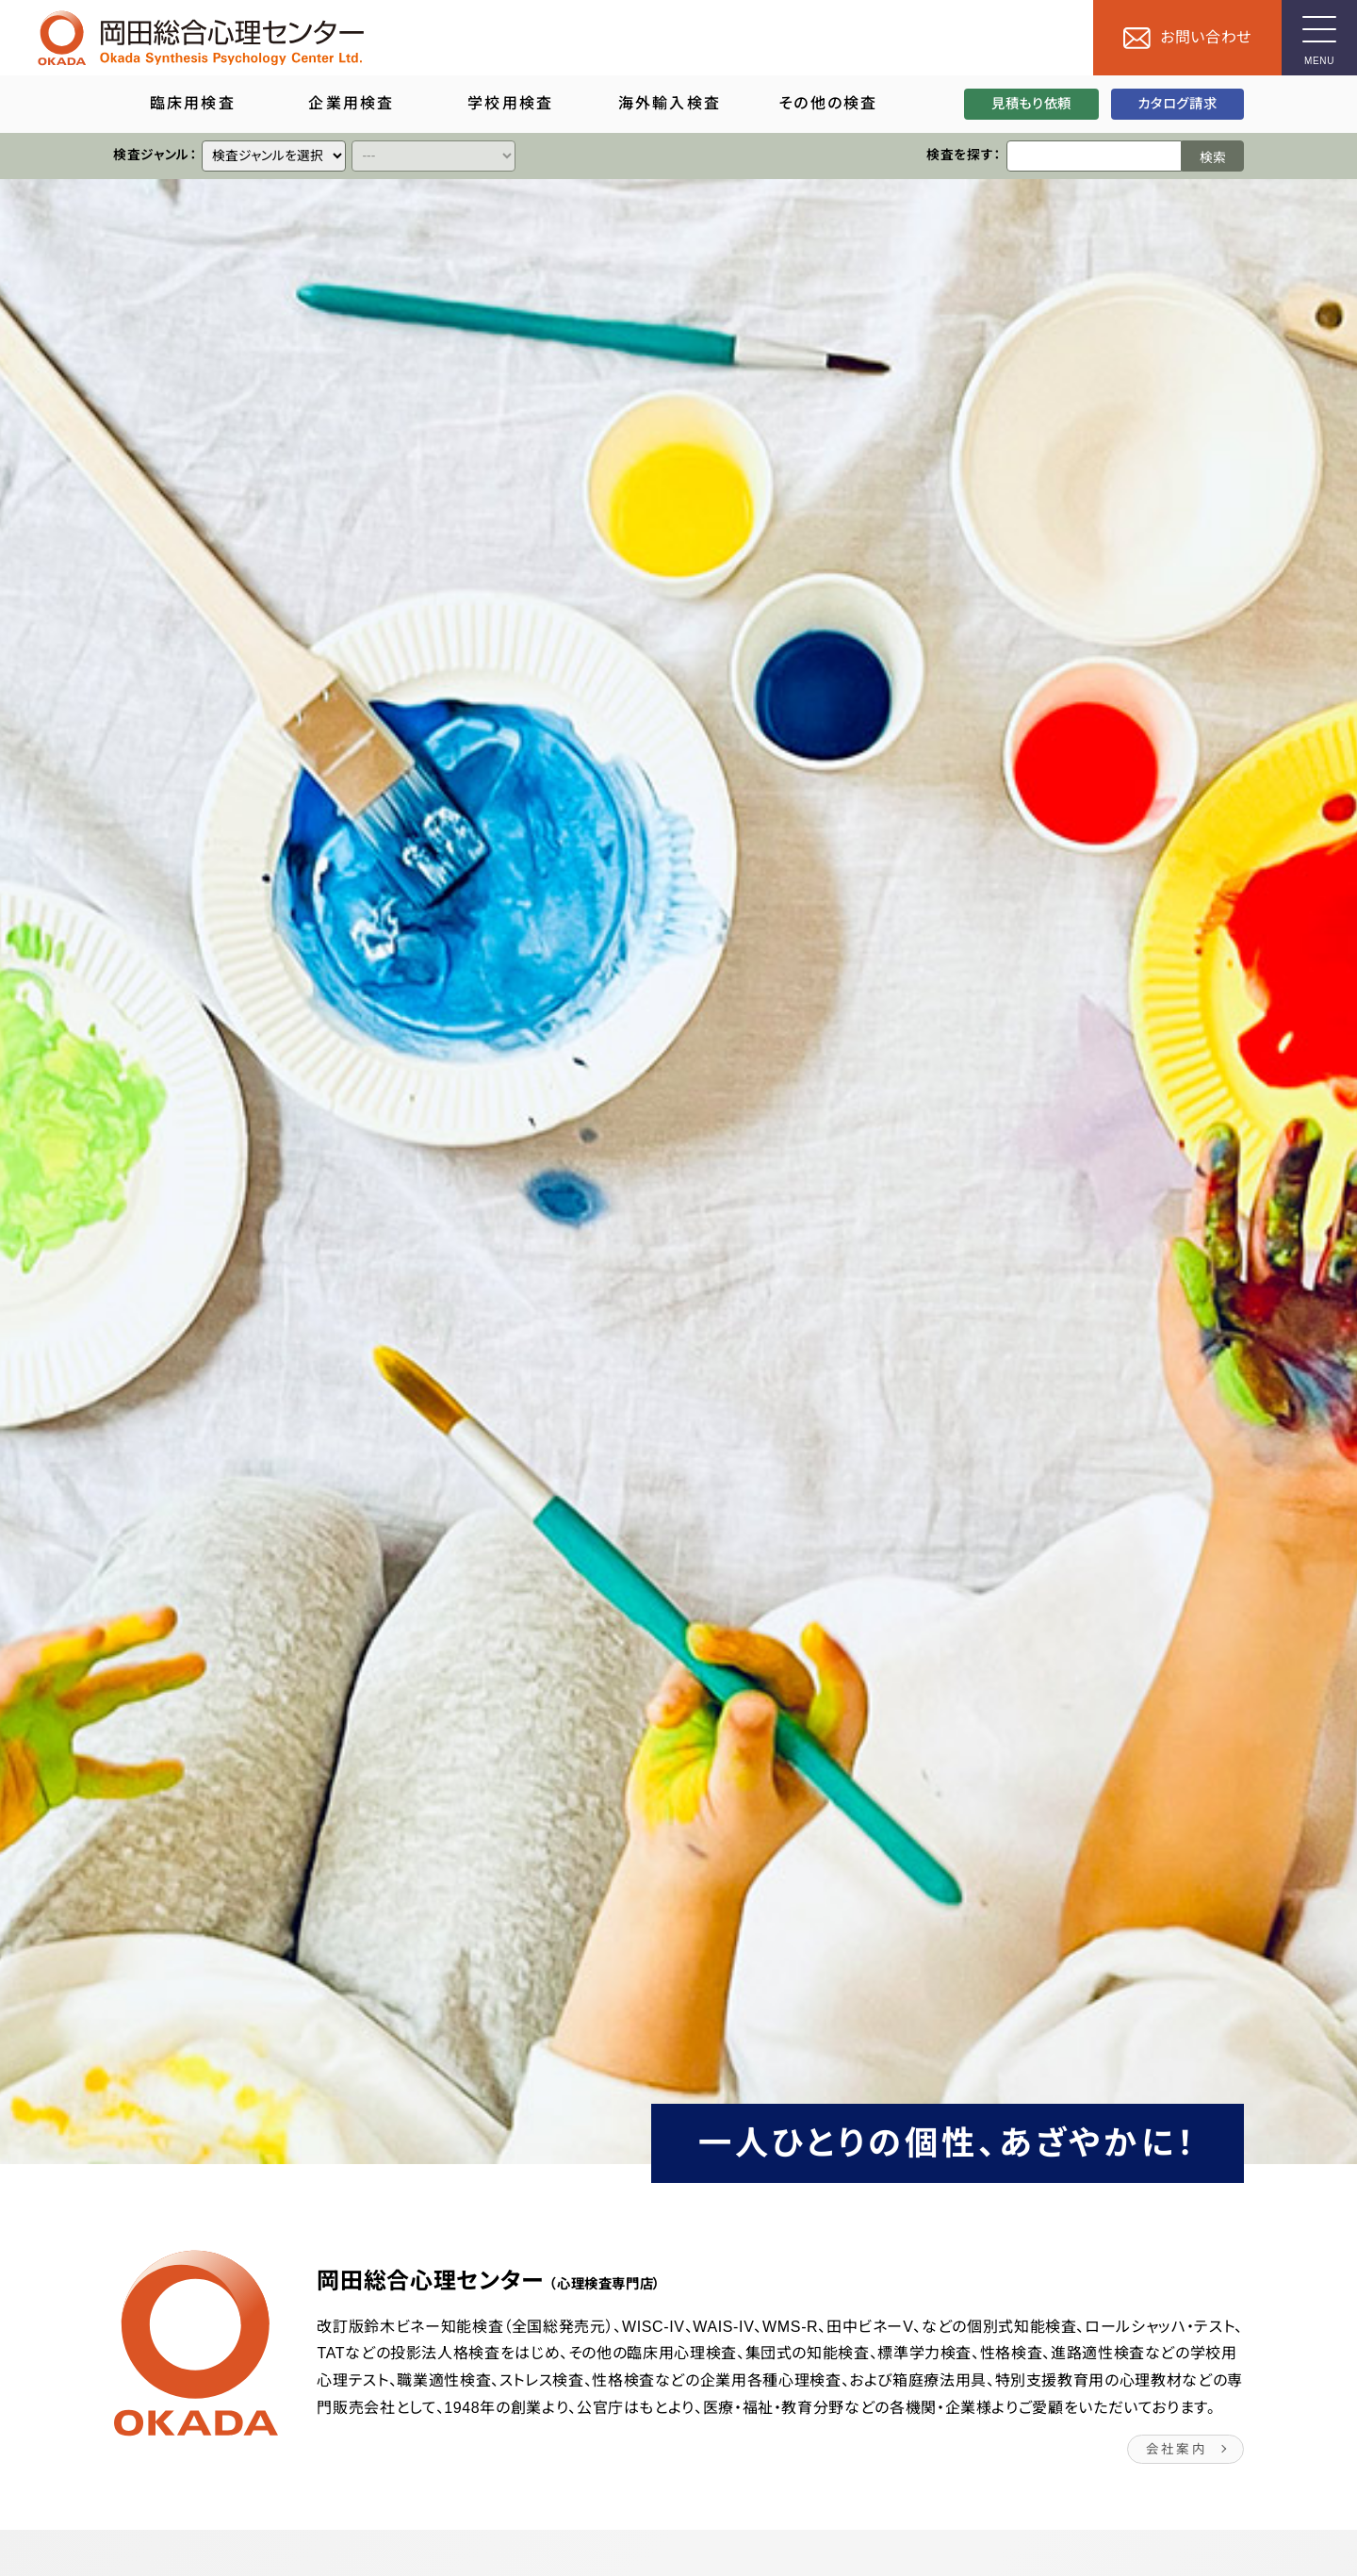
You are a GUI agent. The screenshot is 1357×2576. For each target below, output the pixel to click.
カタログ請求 (1177, 103)
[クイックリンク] (274, 156)
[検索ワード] (1094, 156)
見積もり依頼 (1031, 103)
